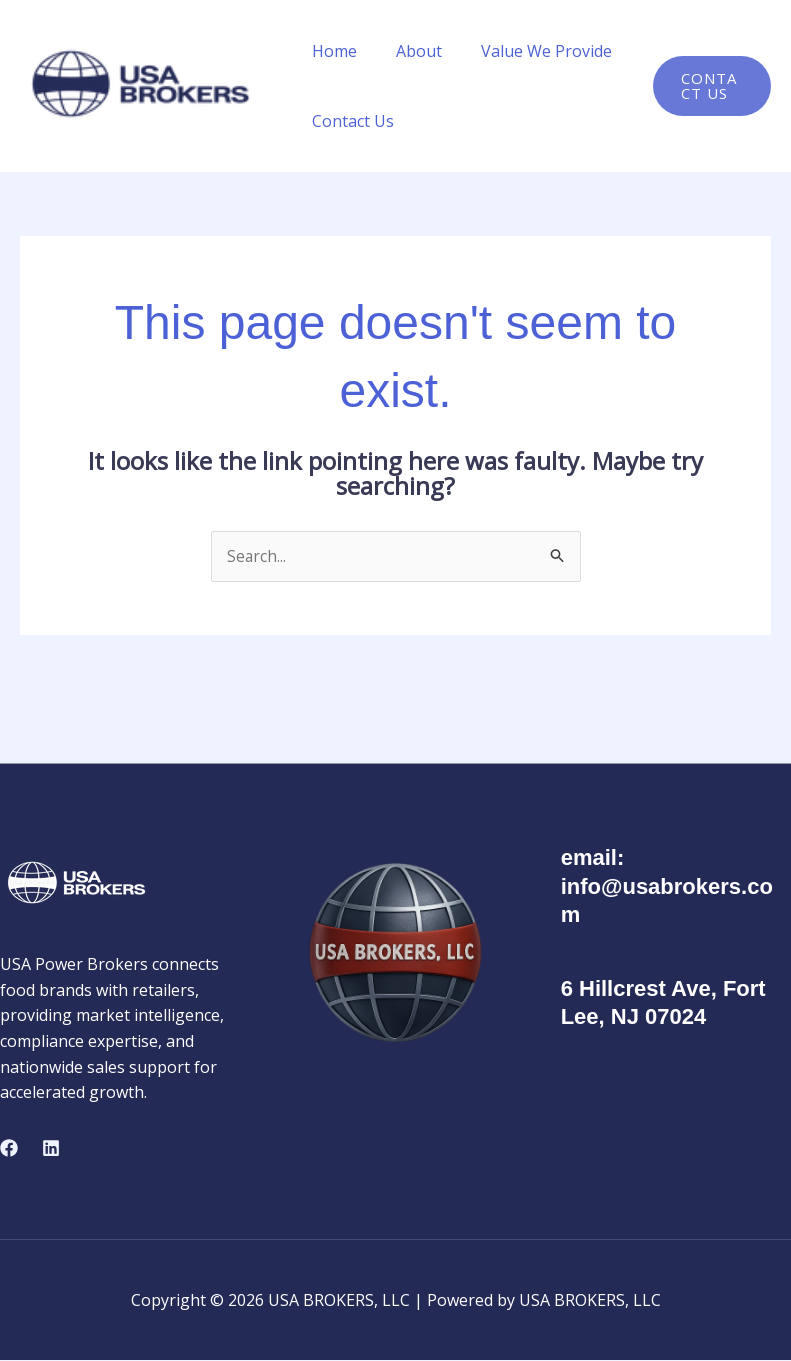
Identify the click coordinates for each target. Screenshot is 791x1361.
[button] (709, 86)
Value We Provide (528, 51)
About (408, 51)
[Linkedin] (51, 1148)
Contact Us (349, 121)
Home (330, 51)
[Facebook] (9, 1148)
